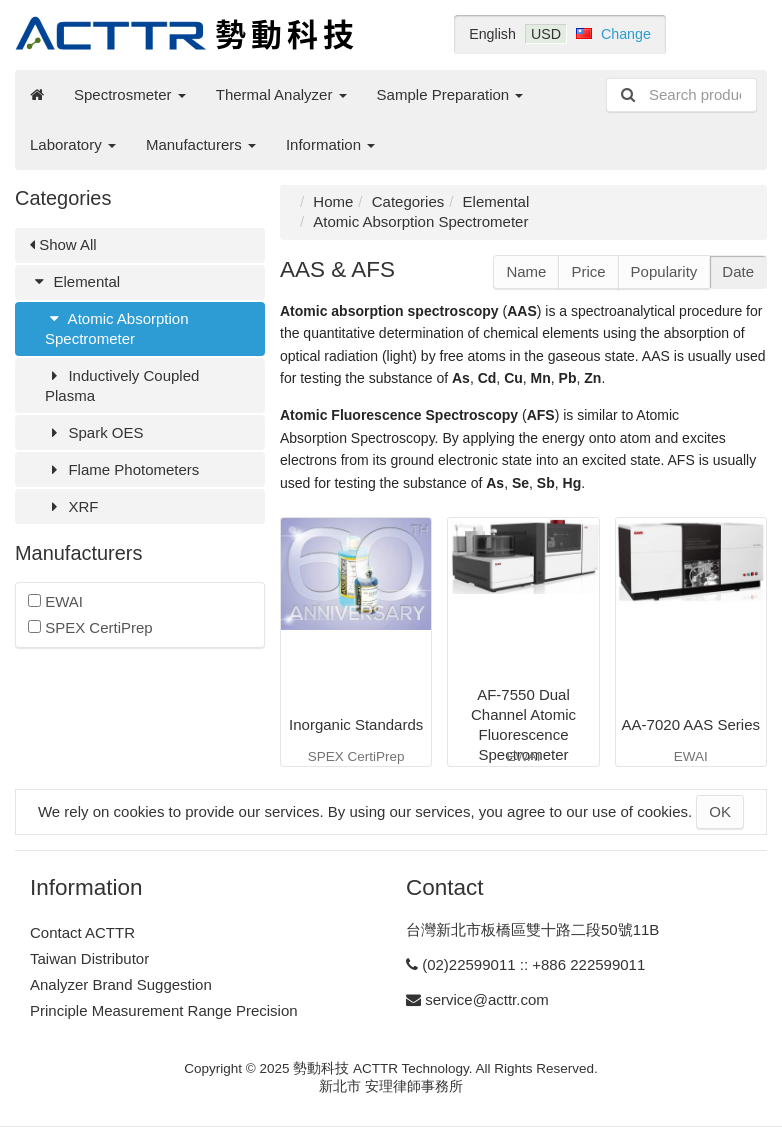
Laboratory (73, 144)
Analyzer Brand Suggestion (121, 984)
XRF (71, 506)
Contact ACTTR (82, 932)
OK (720, 811)
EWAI (55, 601)
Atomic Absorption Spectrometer (117, 328)
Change (626, 34)
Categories (408, 201)
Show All (63, 244)
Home (333, 201)
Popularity (664, 271)
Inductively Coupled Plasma (122, 385)
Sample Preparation (450, 94)
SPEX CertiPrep (90, 627)
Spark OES (94, 432)
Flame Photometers (122, 469)
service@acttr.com (487, 999)
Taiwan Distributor (89, 958)
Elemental (75, 281)
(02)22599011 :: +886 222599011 (533, 964)
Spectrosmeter (130, 94)
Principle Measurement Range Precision (164, 1010)
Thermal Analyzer (281, 94)
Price (588, 271)
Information (330, 144)
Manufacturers (201, 144)
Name (526, 271)
